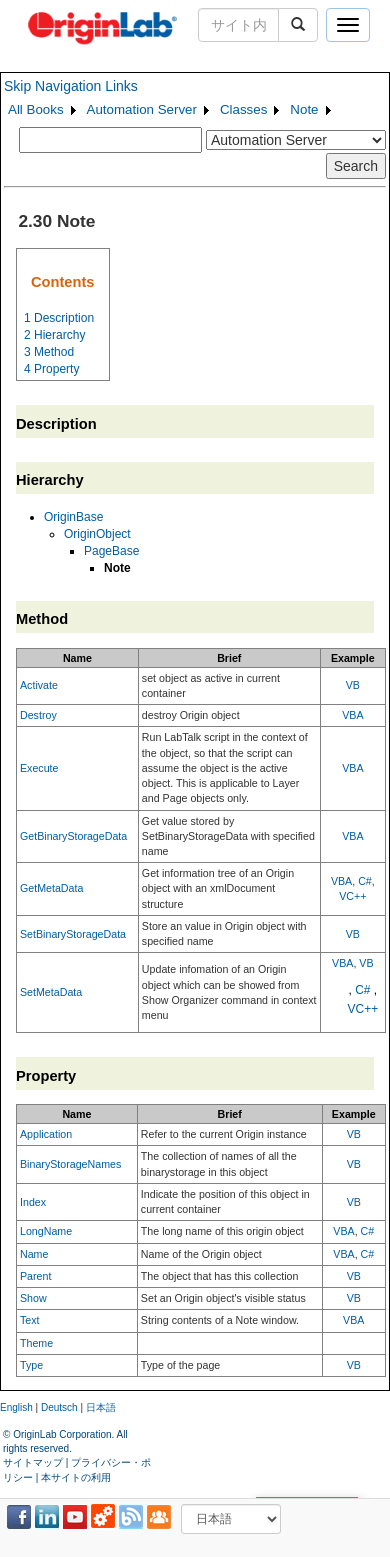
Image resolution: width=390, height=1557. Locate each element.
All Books (36, 109)
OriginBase (73, 517)
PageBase (111, 551)
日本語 (101, 1407)
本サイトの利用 (76, 1477)
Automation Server (142, 109)
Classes (243, 109)
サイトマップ (33, 1462)
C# (365, 881)
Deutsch (59, 1407)
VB (353, 685)
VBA (352, 715)
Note (304, 109)
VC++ (352, 896)
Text (30, 1320)
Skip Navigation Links (71, 86)
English (16, 1407)
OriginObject (97, 534)
